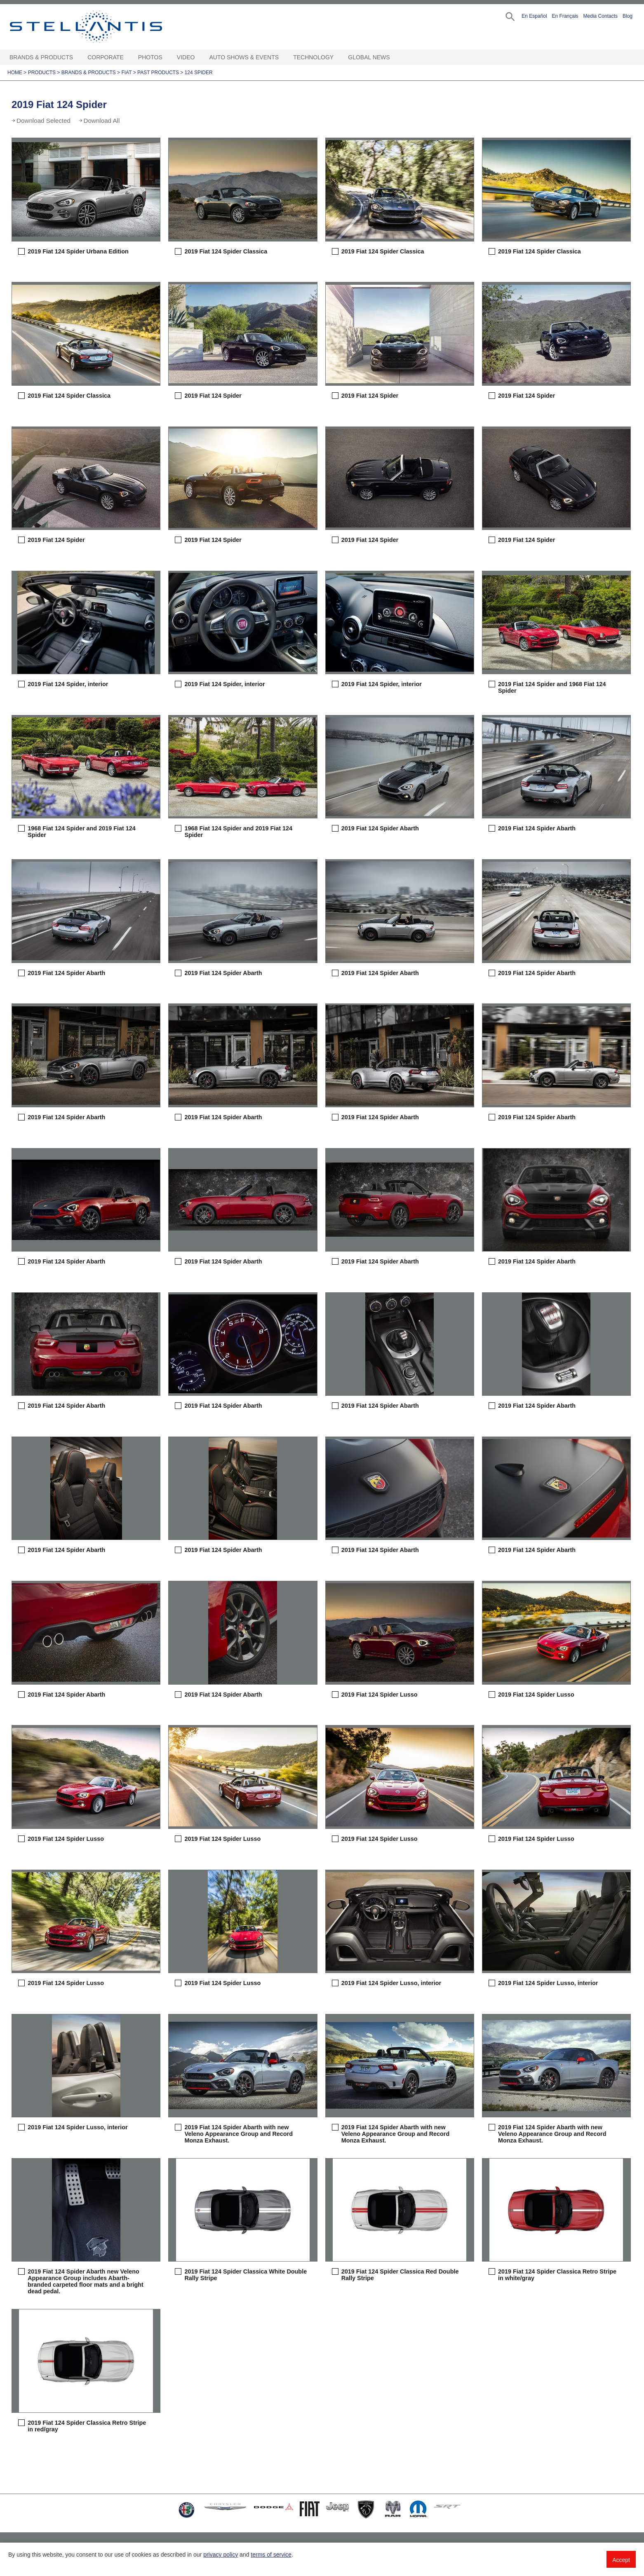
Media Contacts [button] (600, 16)
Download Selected (43, 120)
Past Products (158, 72)
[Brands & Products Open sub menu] (77, 57)
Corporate (105, 57)
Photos (150, 57)
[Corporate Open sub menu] (127, 57)
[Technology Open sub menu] (337, 57)
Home (14, 72)
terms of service (271, 2554)
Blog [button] (627, 16)
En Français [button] (565, 16)
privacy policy (220, 2554)
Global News (369, 57)
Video (186, 57)
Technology (313, 57)
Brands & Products (41, 57)
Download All (102, 120)
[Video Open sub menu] (198, 57)
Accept (621, 2560)
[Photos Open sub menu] (166, 57)
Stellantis (105, 27)
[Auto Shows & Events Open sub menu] (282, 57)
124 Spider (199, 72)
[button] (509, 16)
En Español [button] (534, 16)
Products (42, 72)
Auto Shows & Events (244, 57)
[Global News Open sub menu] (394, 57)
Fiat (126, 72)
